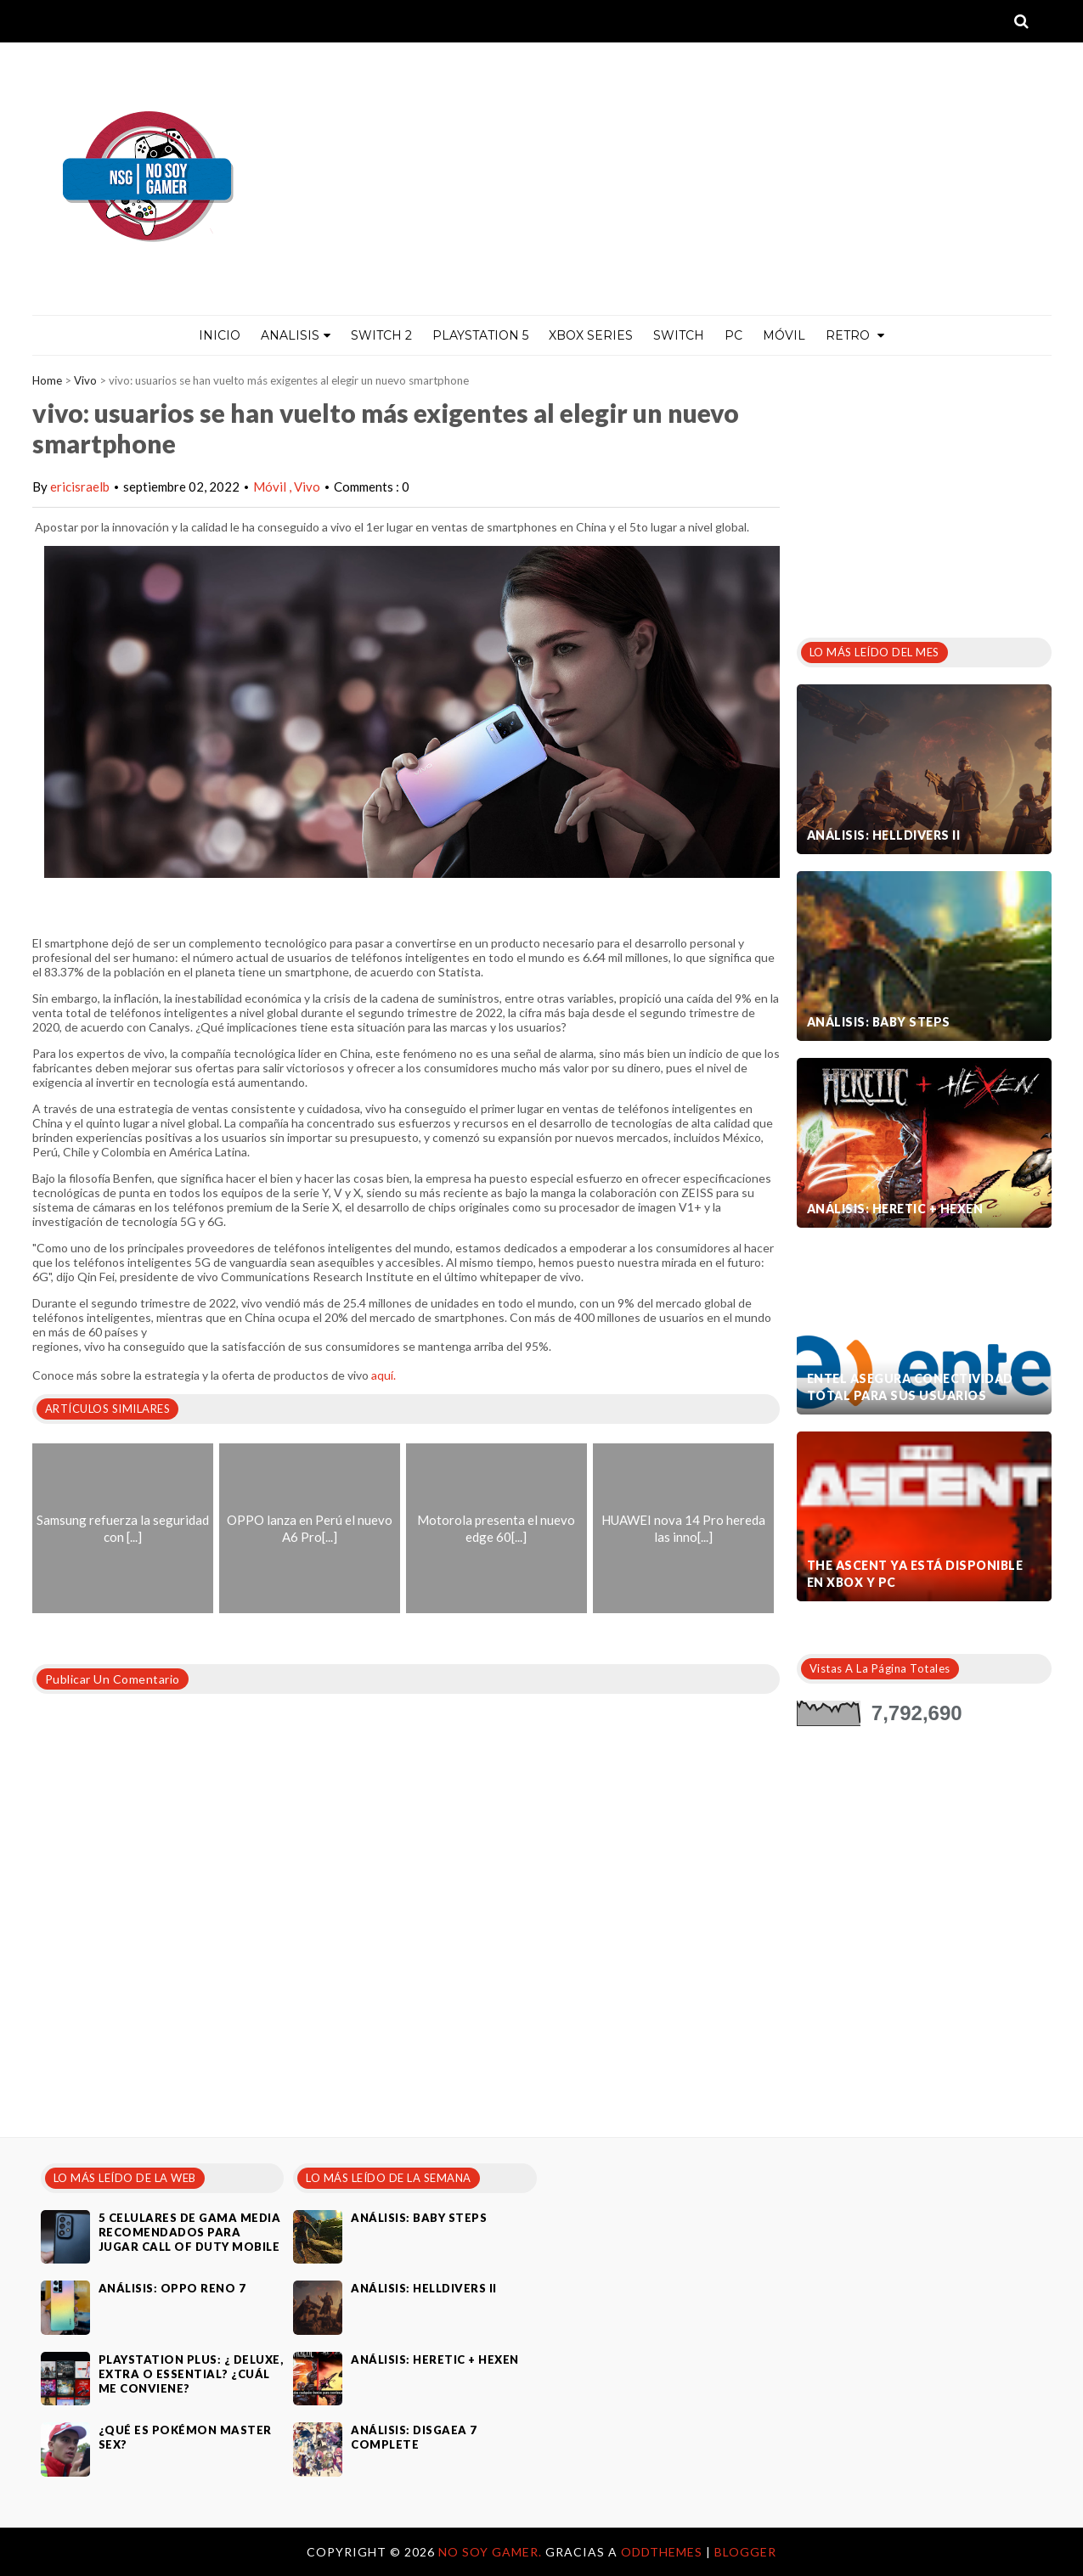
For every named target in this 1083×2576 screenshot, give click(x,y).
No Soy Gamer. (491, 2552)
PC (733, 335)
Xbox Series (591, 335)
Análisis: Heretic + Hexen (895, 1208)
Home (47, 380)
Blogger (745, 2552)
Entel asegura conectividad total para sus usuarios (910, 1387)
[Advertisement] (924, 491)
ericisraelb (80, 486)
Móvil (271, 486)
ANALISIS (295, 335)
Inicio (219, 335)
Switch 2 (381, 335)
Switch (678, 335)
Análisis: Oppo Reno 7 (172, 2288)
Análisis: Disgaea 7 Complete (414, 2437)
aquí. (383, 1375)
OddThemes (661, 2552)
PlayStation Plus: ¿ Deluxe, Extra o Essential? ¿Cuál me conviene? (191, 2374)
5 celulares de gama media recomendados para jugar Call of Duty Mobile (190, 2232)
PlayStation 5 (480, 335)
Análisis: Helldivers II (884, 835)
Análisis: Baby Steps (878, 1022)
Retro (855, 335)
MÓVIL (784, 335)
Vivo (85, 380)
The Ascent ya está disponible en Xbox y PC (915, 1573)
